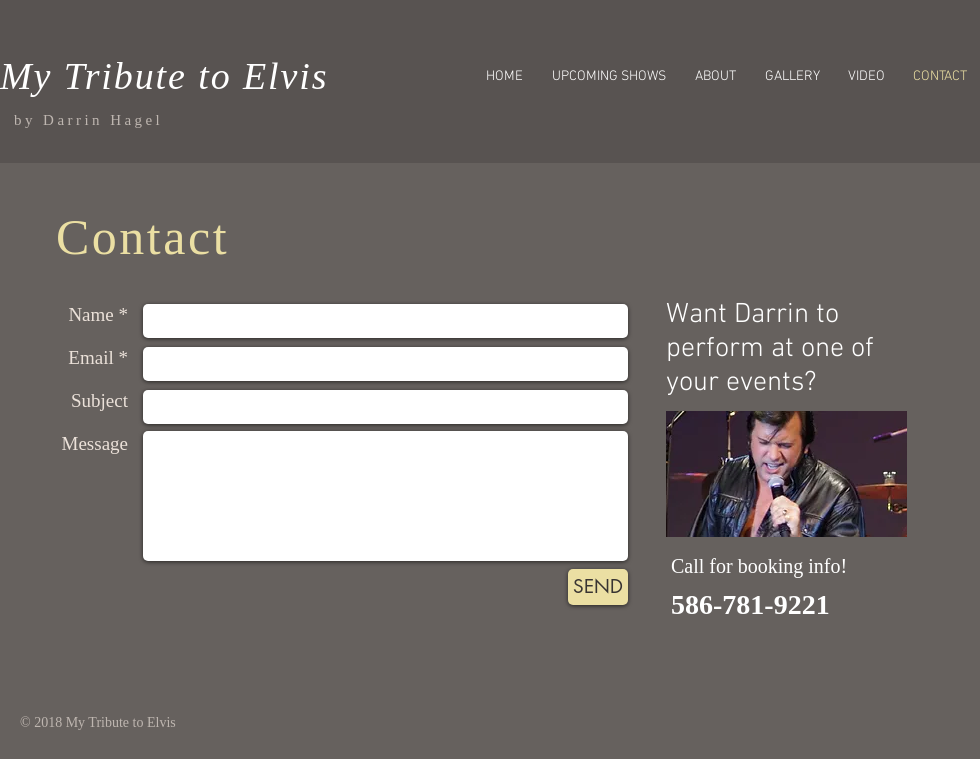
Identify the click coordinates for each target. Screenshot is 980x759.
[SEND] (598, 587)
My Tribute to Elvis (164, 76)
